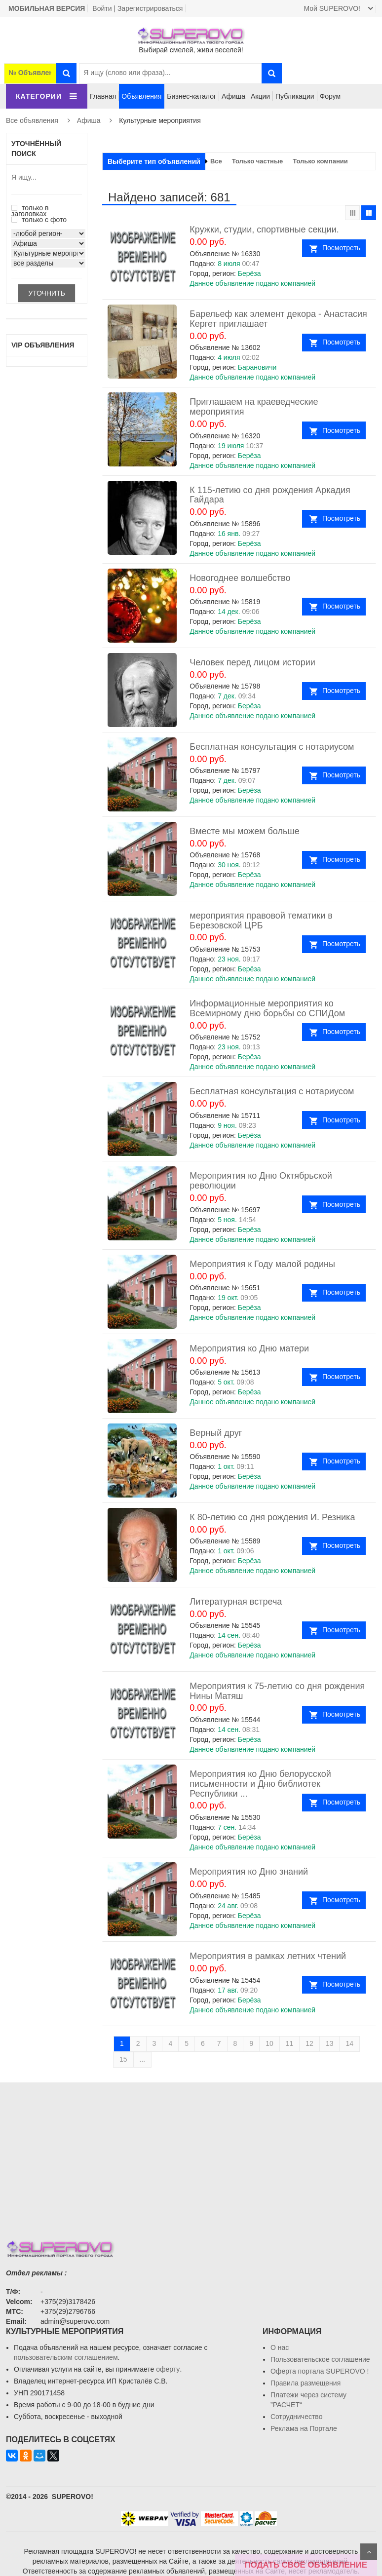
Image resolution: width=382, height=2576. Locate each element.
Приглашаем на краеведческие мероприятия (254, 407)
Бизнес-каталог (191, 96)
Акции (260, 96)
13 (330, 2043)
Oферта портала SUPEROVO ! (319, 2371)
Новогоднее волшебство (240, 578)
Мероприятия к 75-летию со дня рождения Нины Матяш (277, 1691)
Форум (330, 96)
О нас (279, 2347)
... (143, 2059)
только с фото (39, 220)
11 (290, 2043)
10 (269, 2043)
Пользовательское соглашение (320, 2359)
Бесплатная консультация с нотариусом (272, 747)
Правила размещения (305, 2383)
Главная (103, 96)
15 (123, 2059)
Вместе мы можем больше (244, 831)
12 (309, 2043)
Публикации (294, 96)
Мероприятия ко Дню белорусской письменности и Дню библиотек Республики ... (260, 1784)
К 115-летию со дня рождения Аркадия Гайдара (270, 495)
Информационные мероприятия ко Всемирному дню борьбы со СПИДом (267, 1008)
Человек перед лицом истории (252, 662)
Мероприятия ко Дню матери (249, 1348)
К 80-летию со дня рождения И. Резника (272, 1517)
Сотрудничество (296, 2417)
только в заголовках (29, 211)
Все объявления (32, 120)
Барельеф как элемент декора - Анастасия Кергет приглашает (278, 319)
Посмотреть (341, 248)
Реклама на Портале (303, 2428)
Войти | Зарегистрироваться (137, 8)
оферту (168, 2369)
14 (349, 2043)
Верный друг (216, 1433)
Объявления (141, 96)
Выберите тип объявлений (154, 161)
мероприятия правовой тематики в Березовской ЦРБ (261, 920)
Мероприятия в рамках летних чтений (268, 1956)
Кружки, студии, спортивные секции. (264, 229)
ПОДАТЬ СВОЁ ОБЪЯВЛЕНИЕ (306, 2565)
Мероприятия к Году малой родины (262, 1264)
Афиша (233, 96)
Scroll (368, 2551)
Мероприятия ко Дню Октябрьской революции (261, 1181)
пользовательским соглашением (66, 2357)
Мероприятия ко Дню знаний (249, 1872)
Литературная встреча (236, 1602)
